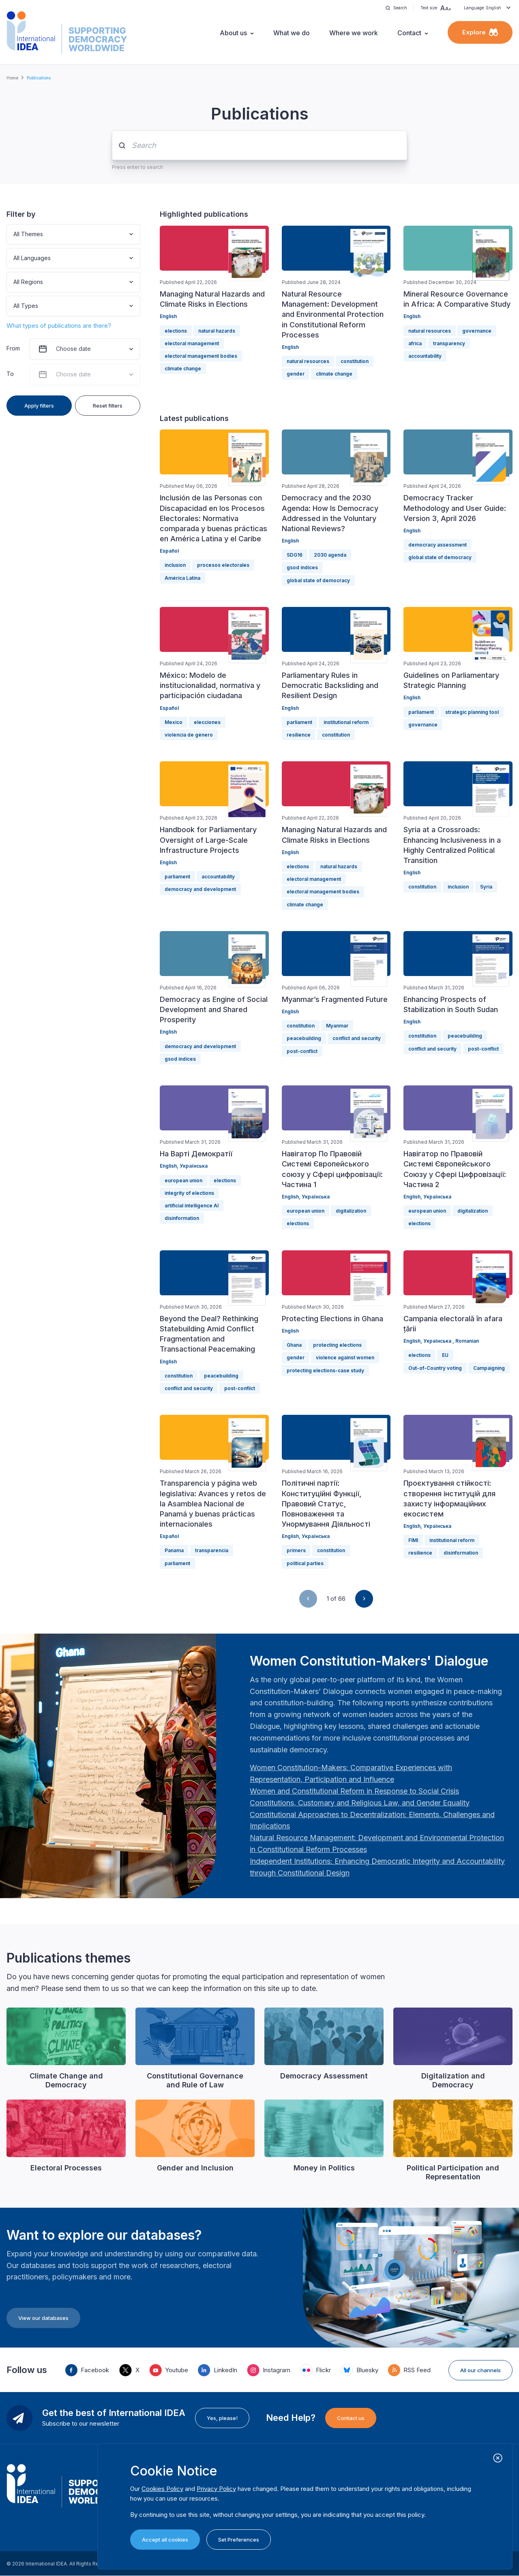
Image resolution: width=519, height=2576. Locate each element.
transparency (449, 343)
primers (296, 1550)
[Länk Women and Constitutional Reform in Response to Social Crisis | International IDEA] (354, 1791)
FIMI (413, 1540)
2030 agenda (330, 555)
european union (183, 1180)
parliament (299, 722)
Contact (409, 33)
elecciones (207, 722)
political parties (305, 1563)
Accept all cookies (165, 2539)
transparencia (211, 1550)
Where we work (353, 33)
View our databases (43, 2318)
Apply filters (39, 405)
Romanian (467, 1341)
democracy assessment (437, 545)
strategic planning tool (472, 712)
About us (233, 33)
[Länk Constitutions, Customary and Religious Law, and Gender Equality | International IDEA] (360, 1803)
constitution (355, 361)
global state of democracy (318, 580)
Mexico (173, 722)
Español (169, 551)
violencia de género (189, 735)
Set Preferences (238, 2539)
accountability (425, 356)
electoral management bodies (201, 356)
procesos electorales (223, 565)
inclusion (175, 565)
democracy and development (200, 889)
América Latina (182, 578)
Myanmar (337, 1026)
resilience (299, 735)
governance (476, 331)
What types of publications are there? (58, 325)
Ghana (294, 1345)
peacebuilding (304, 1038)
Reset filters (107, 405)
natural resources (308, 361)
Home (12, 77)
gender (296, 374)
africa (415, 343)
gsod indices (302, 567)
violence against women (345, 1357)
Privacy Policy (216, 2489)
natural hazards (216, 331)
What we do (291, 33)
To (10, 373)
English (168, 316)
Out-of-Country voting (435, 1368)
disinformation (182, 1218)
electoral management (192, 343)
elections (176, 331)
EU (445, 1355)
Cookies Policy (162, 2489)
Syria (486, 887)
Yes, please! (222, 2418)
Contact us (351, 2418)
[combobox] (14, 234)
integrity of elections (189, 1193)
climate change (183, 368)
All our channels (480, 2370)
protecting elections (337, 1345)
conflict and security (356, 1038)
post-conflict (302, 1051)
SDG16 (294, 555)
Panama (174, 1550)
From (13, 348)
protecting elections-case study (325, 1370)
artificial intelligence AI (192, 1206)
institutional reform (346, 722)
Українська (194, 1166)
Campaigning (489, 1368)
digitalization (351, 1211)
